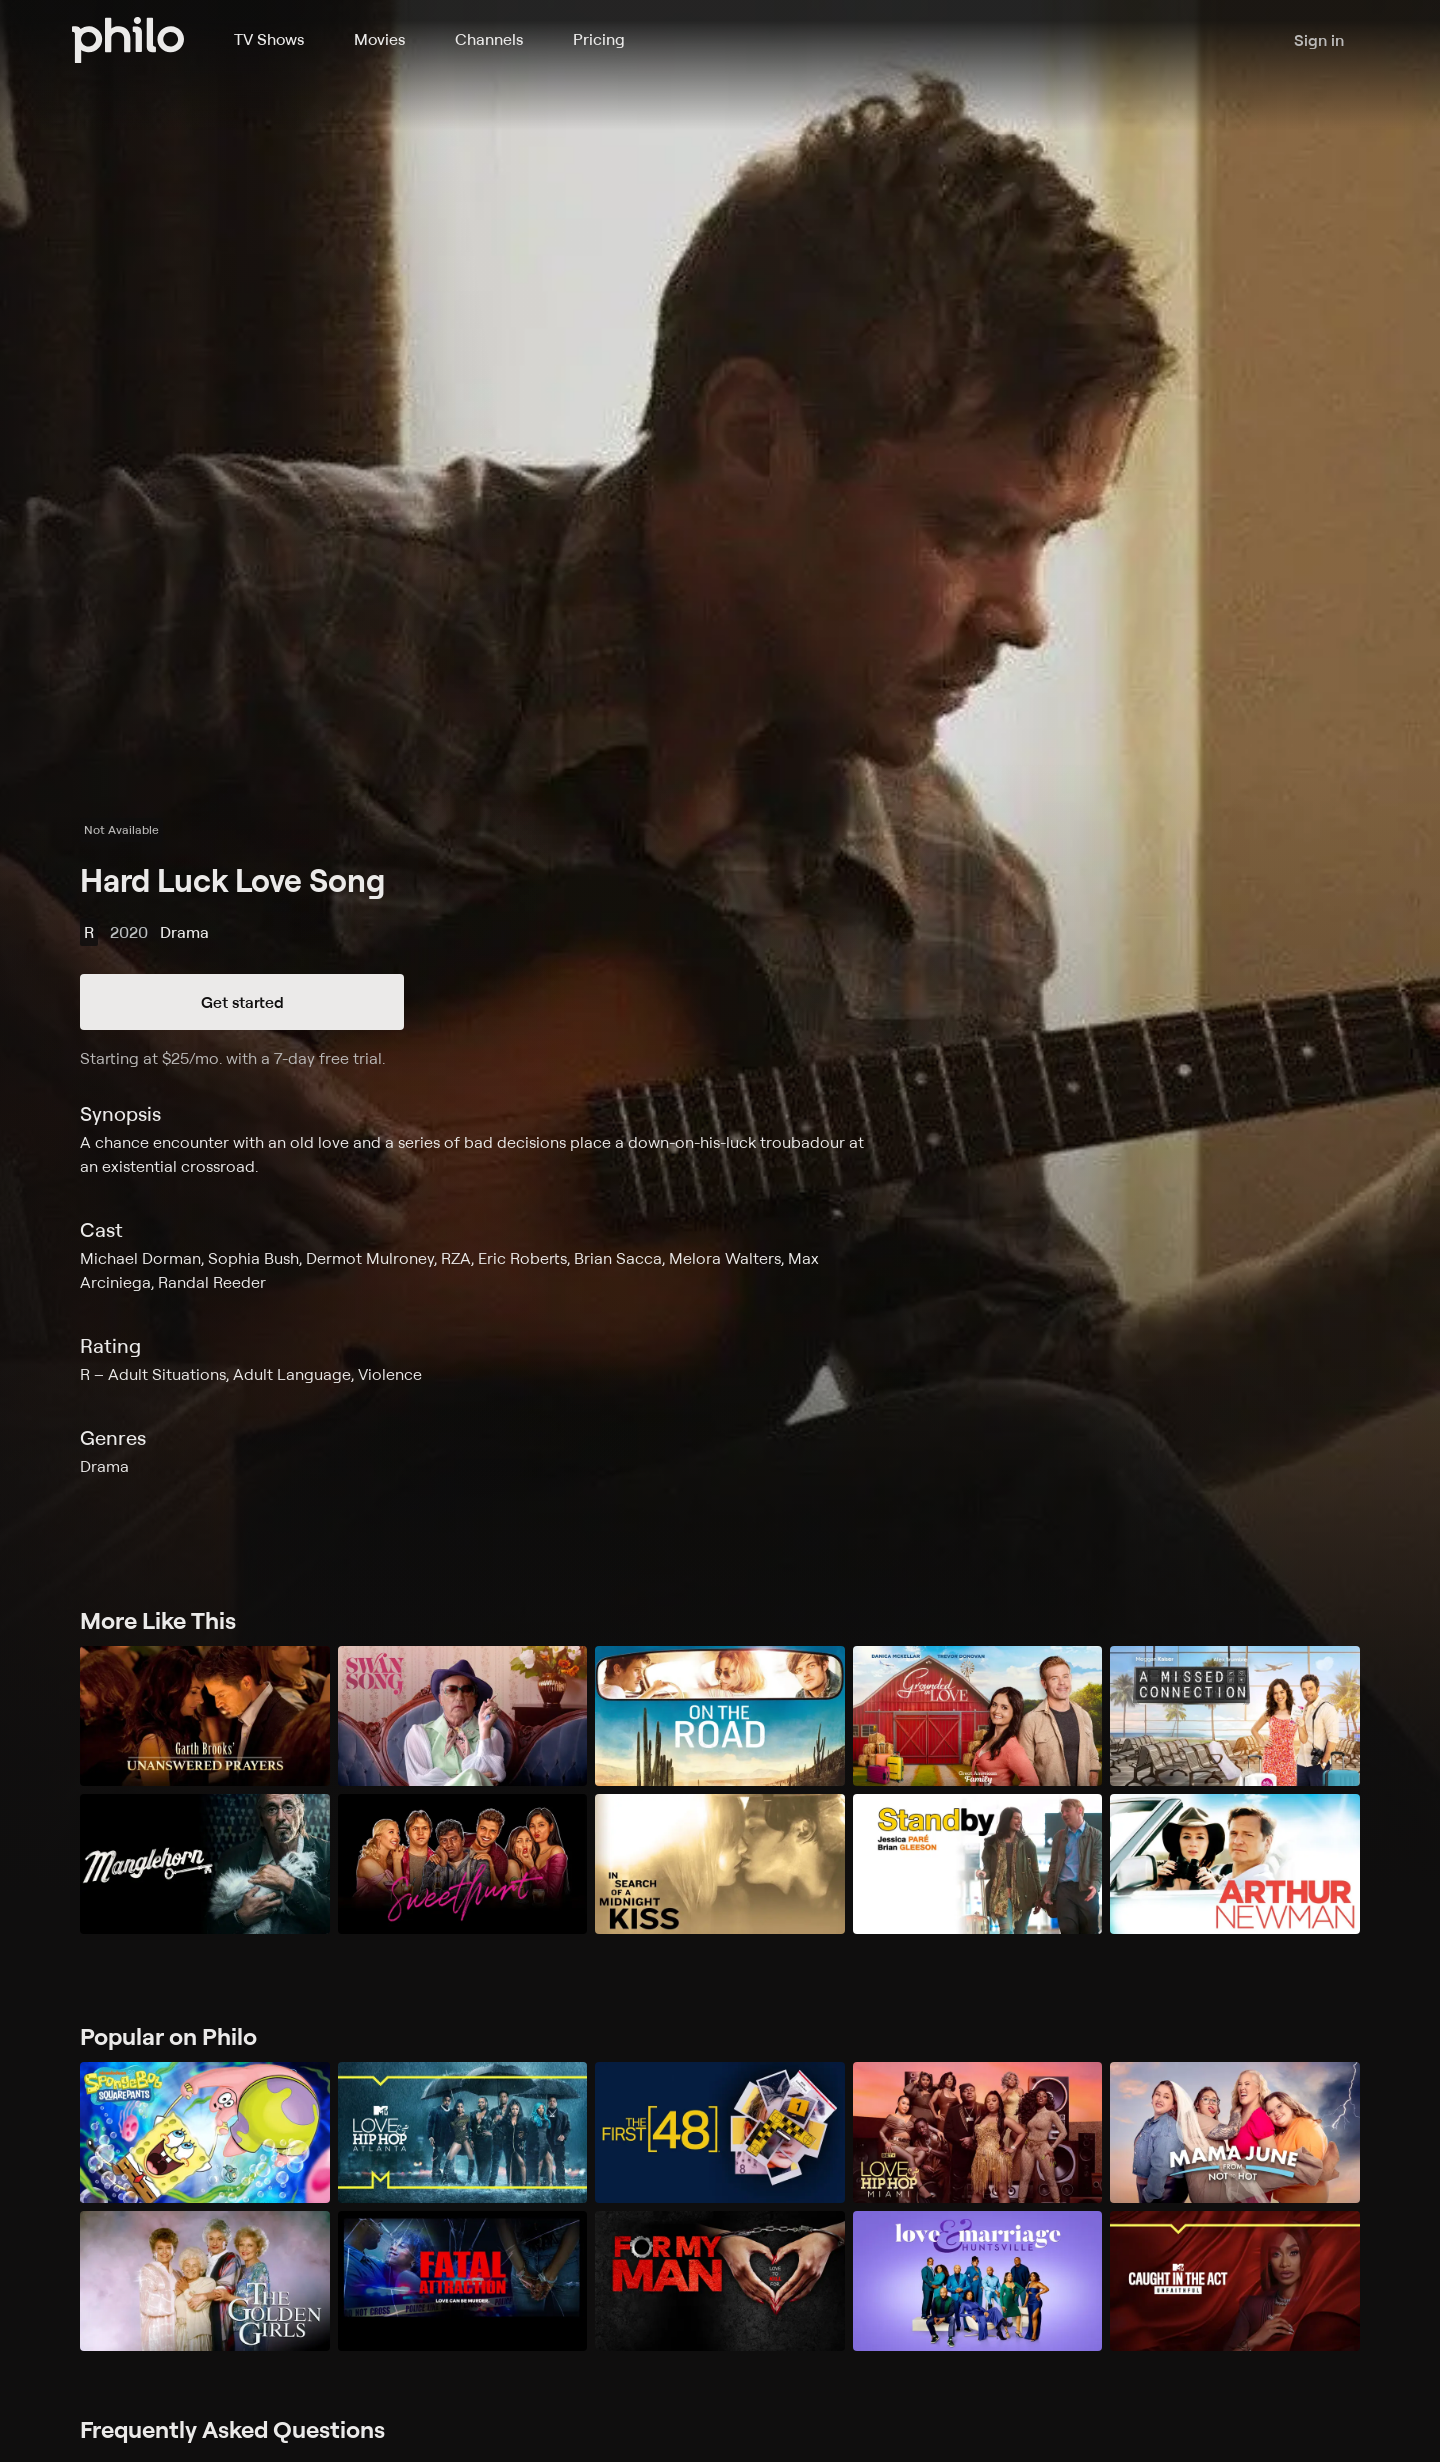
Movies (379, 39)
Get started (242, 1002)
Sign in (1319, 40)
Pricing (599, 39)
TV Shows (269, 39)
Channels (489, 39)
